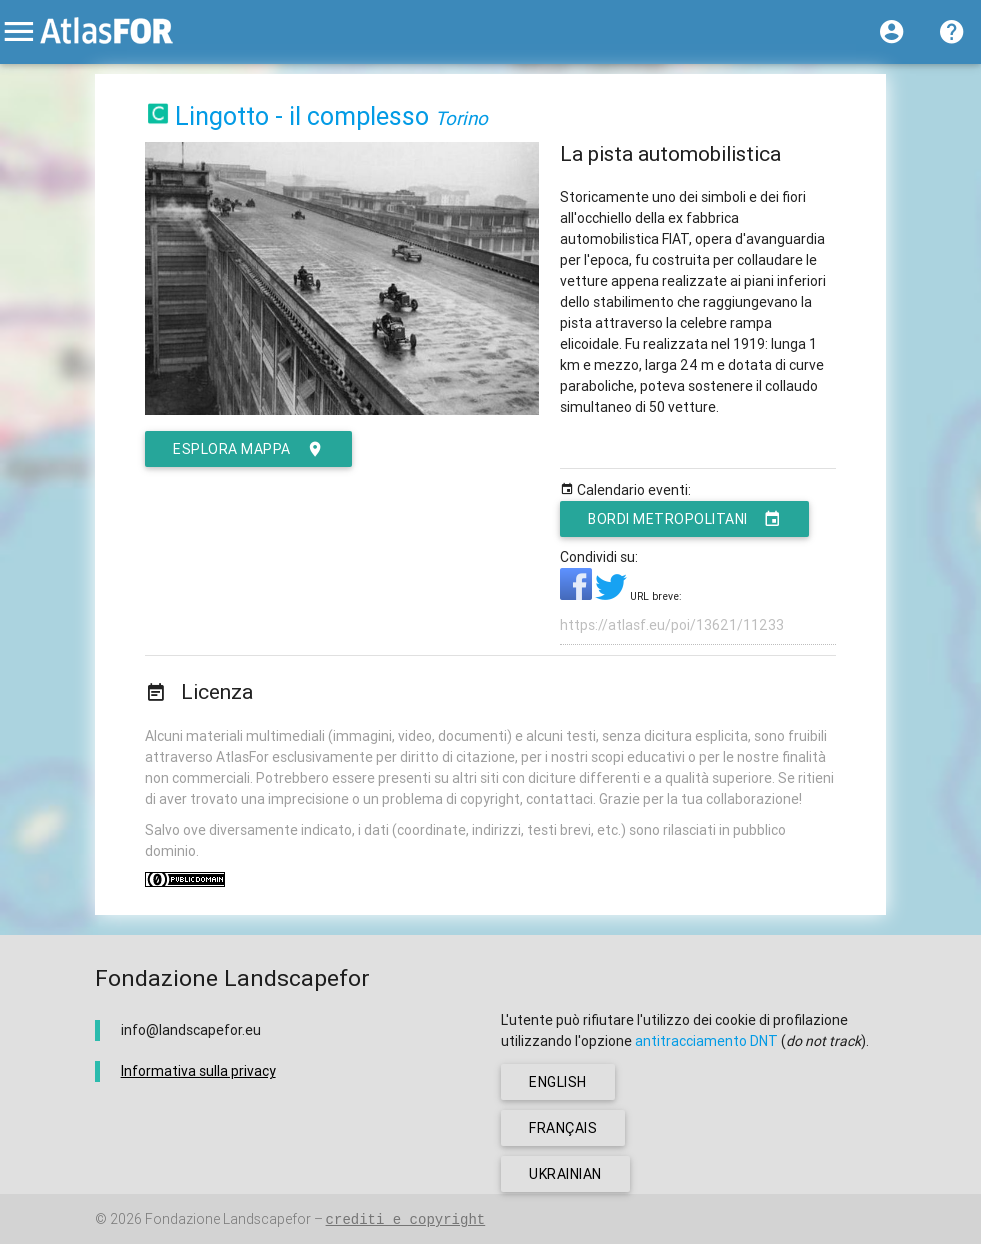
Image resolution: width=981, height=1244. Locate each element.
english (558, 1082)
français (563, 1128)
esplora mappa (248, 449)
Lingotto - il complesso (302, 116)
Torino (461, 118)
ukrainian (565, 1174)
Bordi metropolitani (684, 519)
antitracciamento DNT (706, 1041)
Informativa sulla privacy (198, 1071)
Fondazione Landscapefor (228, 1219)
